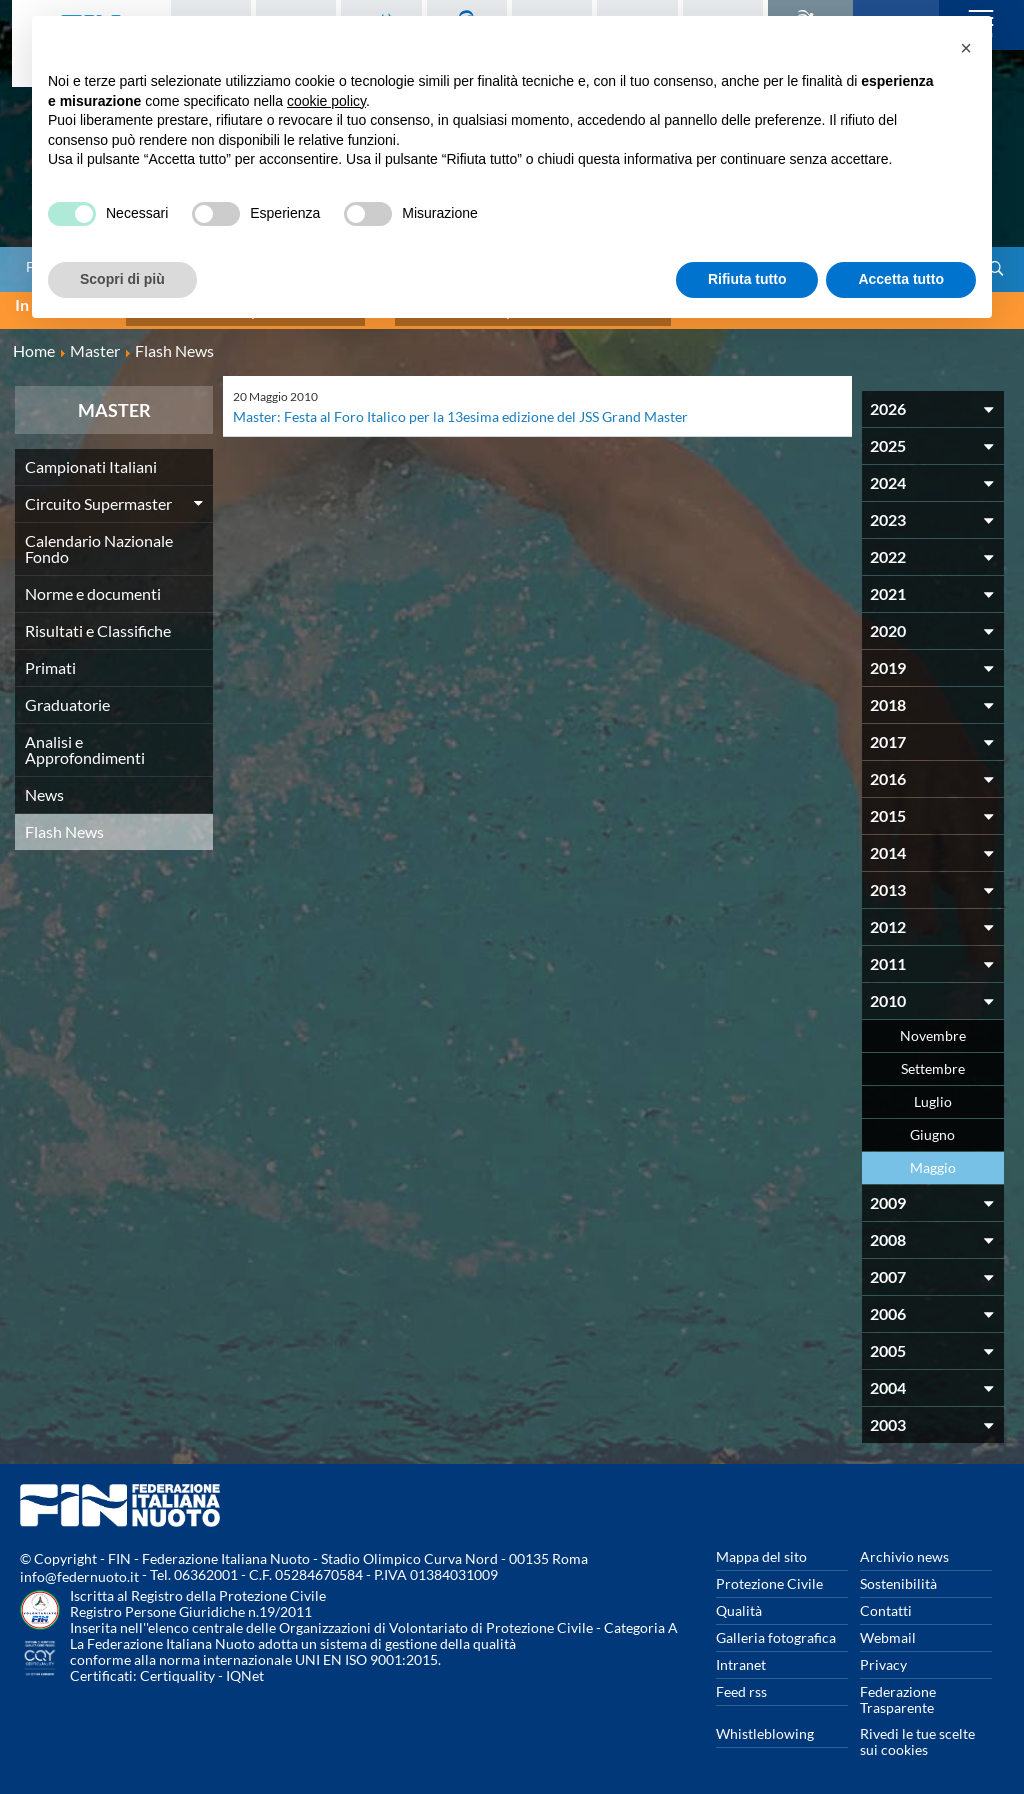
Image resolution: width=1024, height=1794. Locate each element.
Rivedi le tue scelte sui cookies (917, 1732)
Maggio (933, 1158)
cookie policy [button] (326, 101)
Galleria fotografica (776, 1628)
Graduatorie (67, 695)
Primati (50, 658)
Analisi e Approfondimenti (85, 740)
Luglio (933, 1092)
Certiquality (177, 1666)
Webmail (888, 1628)
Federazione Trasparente (898, 1690)
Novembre (933, 1026)
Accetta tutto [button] (901, 279)
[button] (966, 48)
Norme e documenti (93, 584)
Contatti (886, 1601)
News (44, 785)
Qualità (739, 1601)
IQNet (245, 1666)
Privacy (883, 1655)
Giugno (932, 1125)
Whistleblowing (765, 1724)
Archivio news (904, 1547)
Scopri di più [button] (122, 279)
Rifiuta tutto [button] (747, 279)
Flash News (64, 822)
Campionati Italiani (91, 457)
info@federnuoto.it (79, 1567)
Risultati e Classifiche (98, 621)
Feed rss (741, 1682)
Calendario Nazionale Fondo (99, 539)
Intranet (741, 1655)
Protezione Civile (769, 1574)
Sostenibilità (898, 1574)
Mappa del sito (761, 1547)
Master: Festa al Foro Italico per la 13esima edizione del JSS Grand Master (460, 407)
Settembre (933, 1059)
